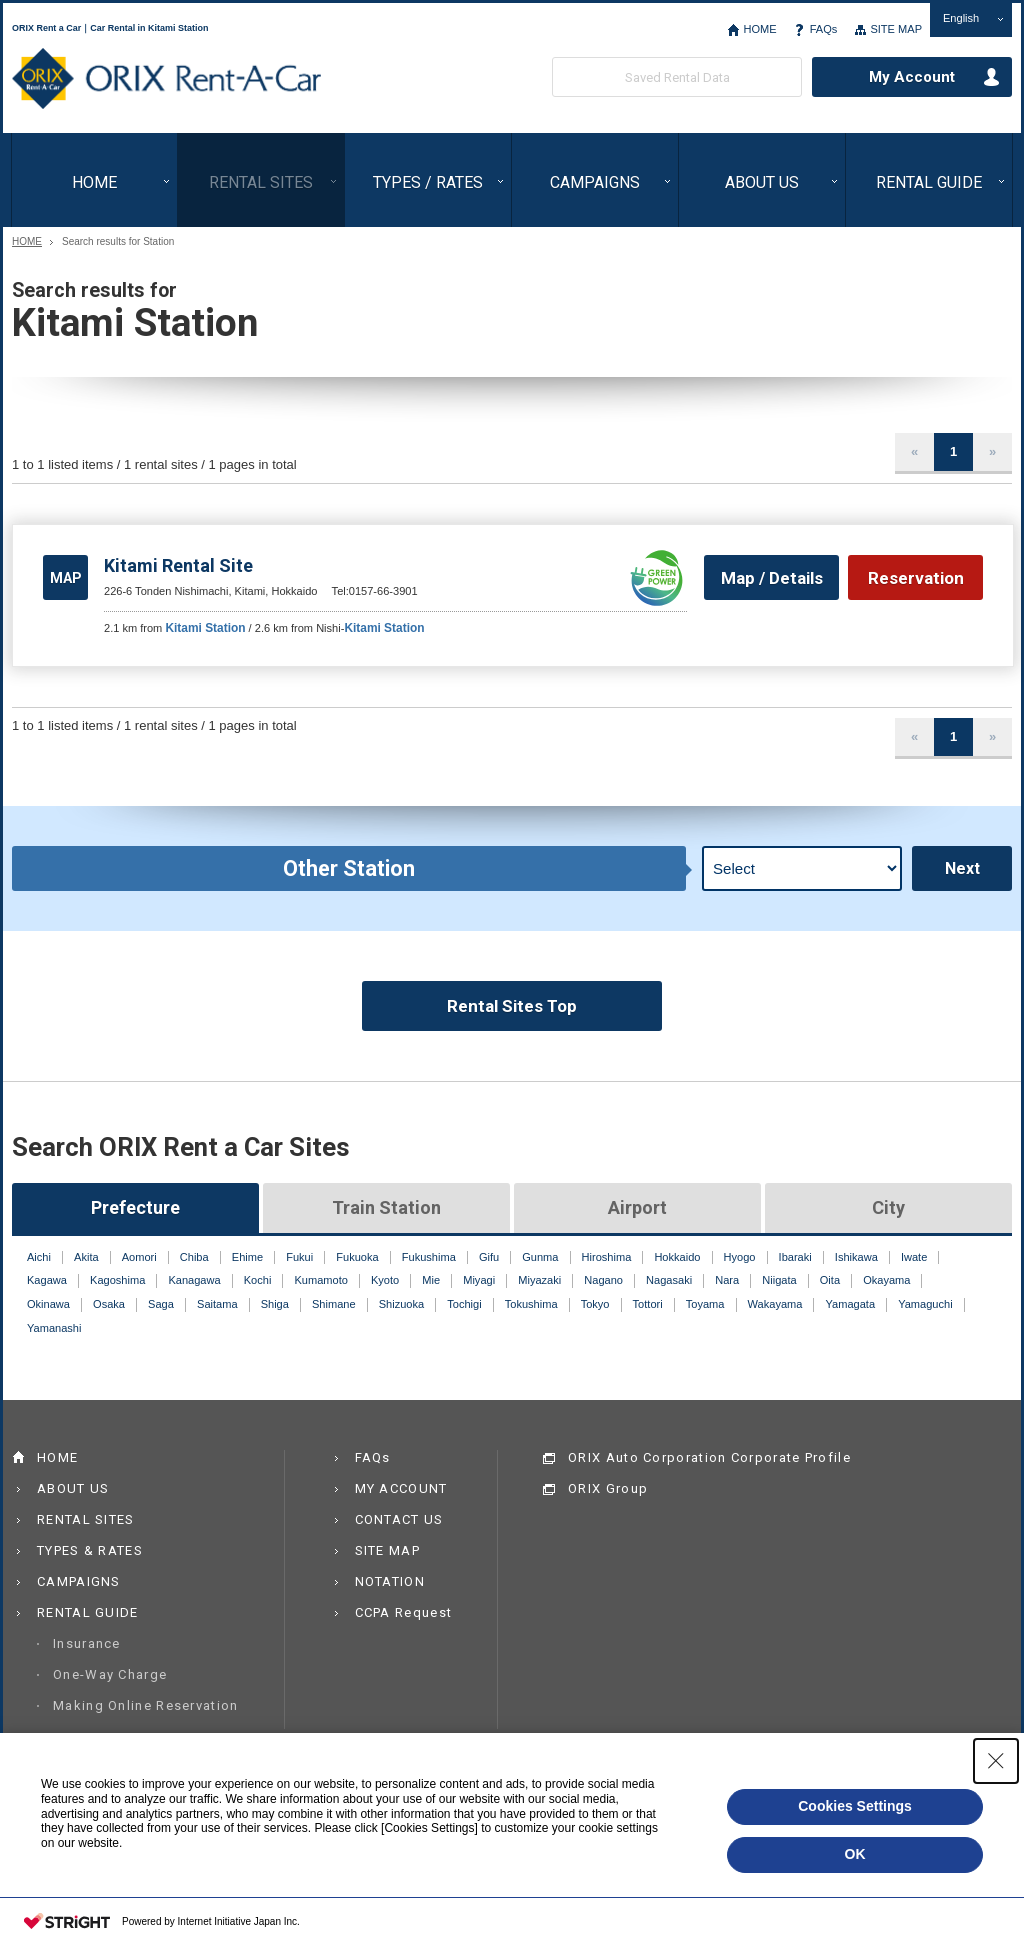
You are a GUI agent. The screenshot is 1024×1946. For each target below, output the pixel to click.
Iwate (914, 1257)
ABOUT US (762, 182)
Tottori (648, 1304)
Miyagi (479, 1280)
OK (855, 1854)
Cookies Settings (855, 1806)
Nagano (603, 1280)
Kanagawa (194, 1280)
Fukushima (429, 1257)
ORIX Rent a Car (166, 79)
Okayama (886, 1280)
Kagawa (47, 1280)
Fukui (299, 1257)
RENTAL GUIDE (929, 182)
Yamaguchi (925, 1304)
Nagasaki (669, 1280)
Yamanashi (54, 1328)
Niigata (779, 1280)
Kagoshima (117, 1280)
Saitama (217, 1304)
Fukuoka (357, 1257)
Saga (161, 1304)
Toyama (705, 1304)
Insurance (87, 1643)
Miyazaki (539, 1280)
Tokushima (531, 1304)
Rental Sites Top (512, 1006)
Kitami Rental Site (178, 565)
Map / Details (772, 578)
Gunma (540, 1257)
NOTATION (390, 1581)
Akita (86, 1257)
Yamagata (851, 1304)
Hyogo (740, 1257)
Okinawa (48, 1304)
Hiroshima (607, 1257)
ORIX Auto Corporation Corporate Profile (709, 1457)
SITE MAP (896, 29)
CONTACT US (399, 1519)
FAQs (824, 29)
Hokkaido (677, 1257)
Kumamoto (320, 1280)
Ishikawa (856, 1257)
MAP (66, 578)
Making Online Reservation (146, 1705)
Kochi (258, 1280)
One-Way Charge (110, 1674)
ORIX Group (608, 1488)
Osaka (109, 1304)
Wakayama (775, 1304)
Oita (830, 1280)
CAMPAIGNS (595, 182)
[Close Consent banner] (996, 1761)
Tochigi (464, 1304)
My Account (912, 77)
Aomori (139, 1257)
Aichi (39, 1257)
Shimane (334, 1304)
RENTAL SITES (261, 182)
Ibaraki (795, 1257)
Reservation (916, 578)
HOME (759, 29)
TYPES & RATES (90, 1550)
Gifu (489, 1257)
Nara (727, 1280)
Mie (431, 1280)
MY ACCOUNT (401, 1488)
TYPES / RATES (428, 182)
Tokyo (595, 1304)
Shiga (275, 1304)
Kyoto (385, 1280)
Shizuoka (401, 1304)
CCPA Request (404, 1612)
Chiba (194, 1257)
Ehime (247, 1257)
